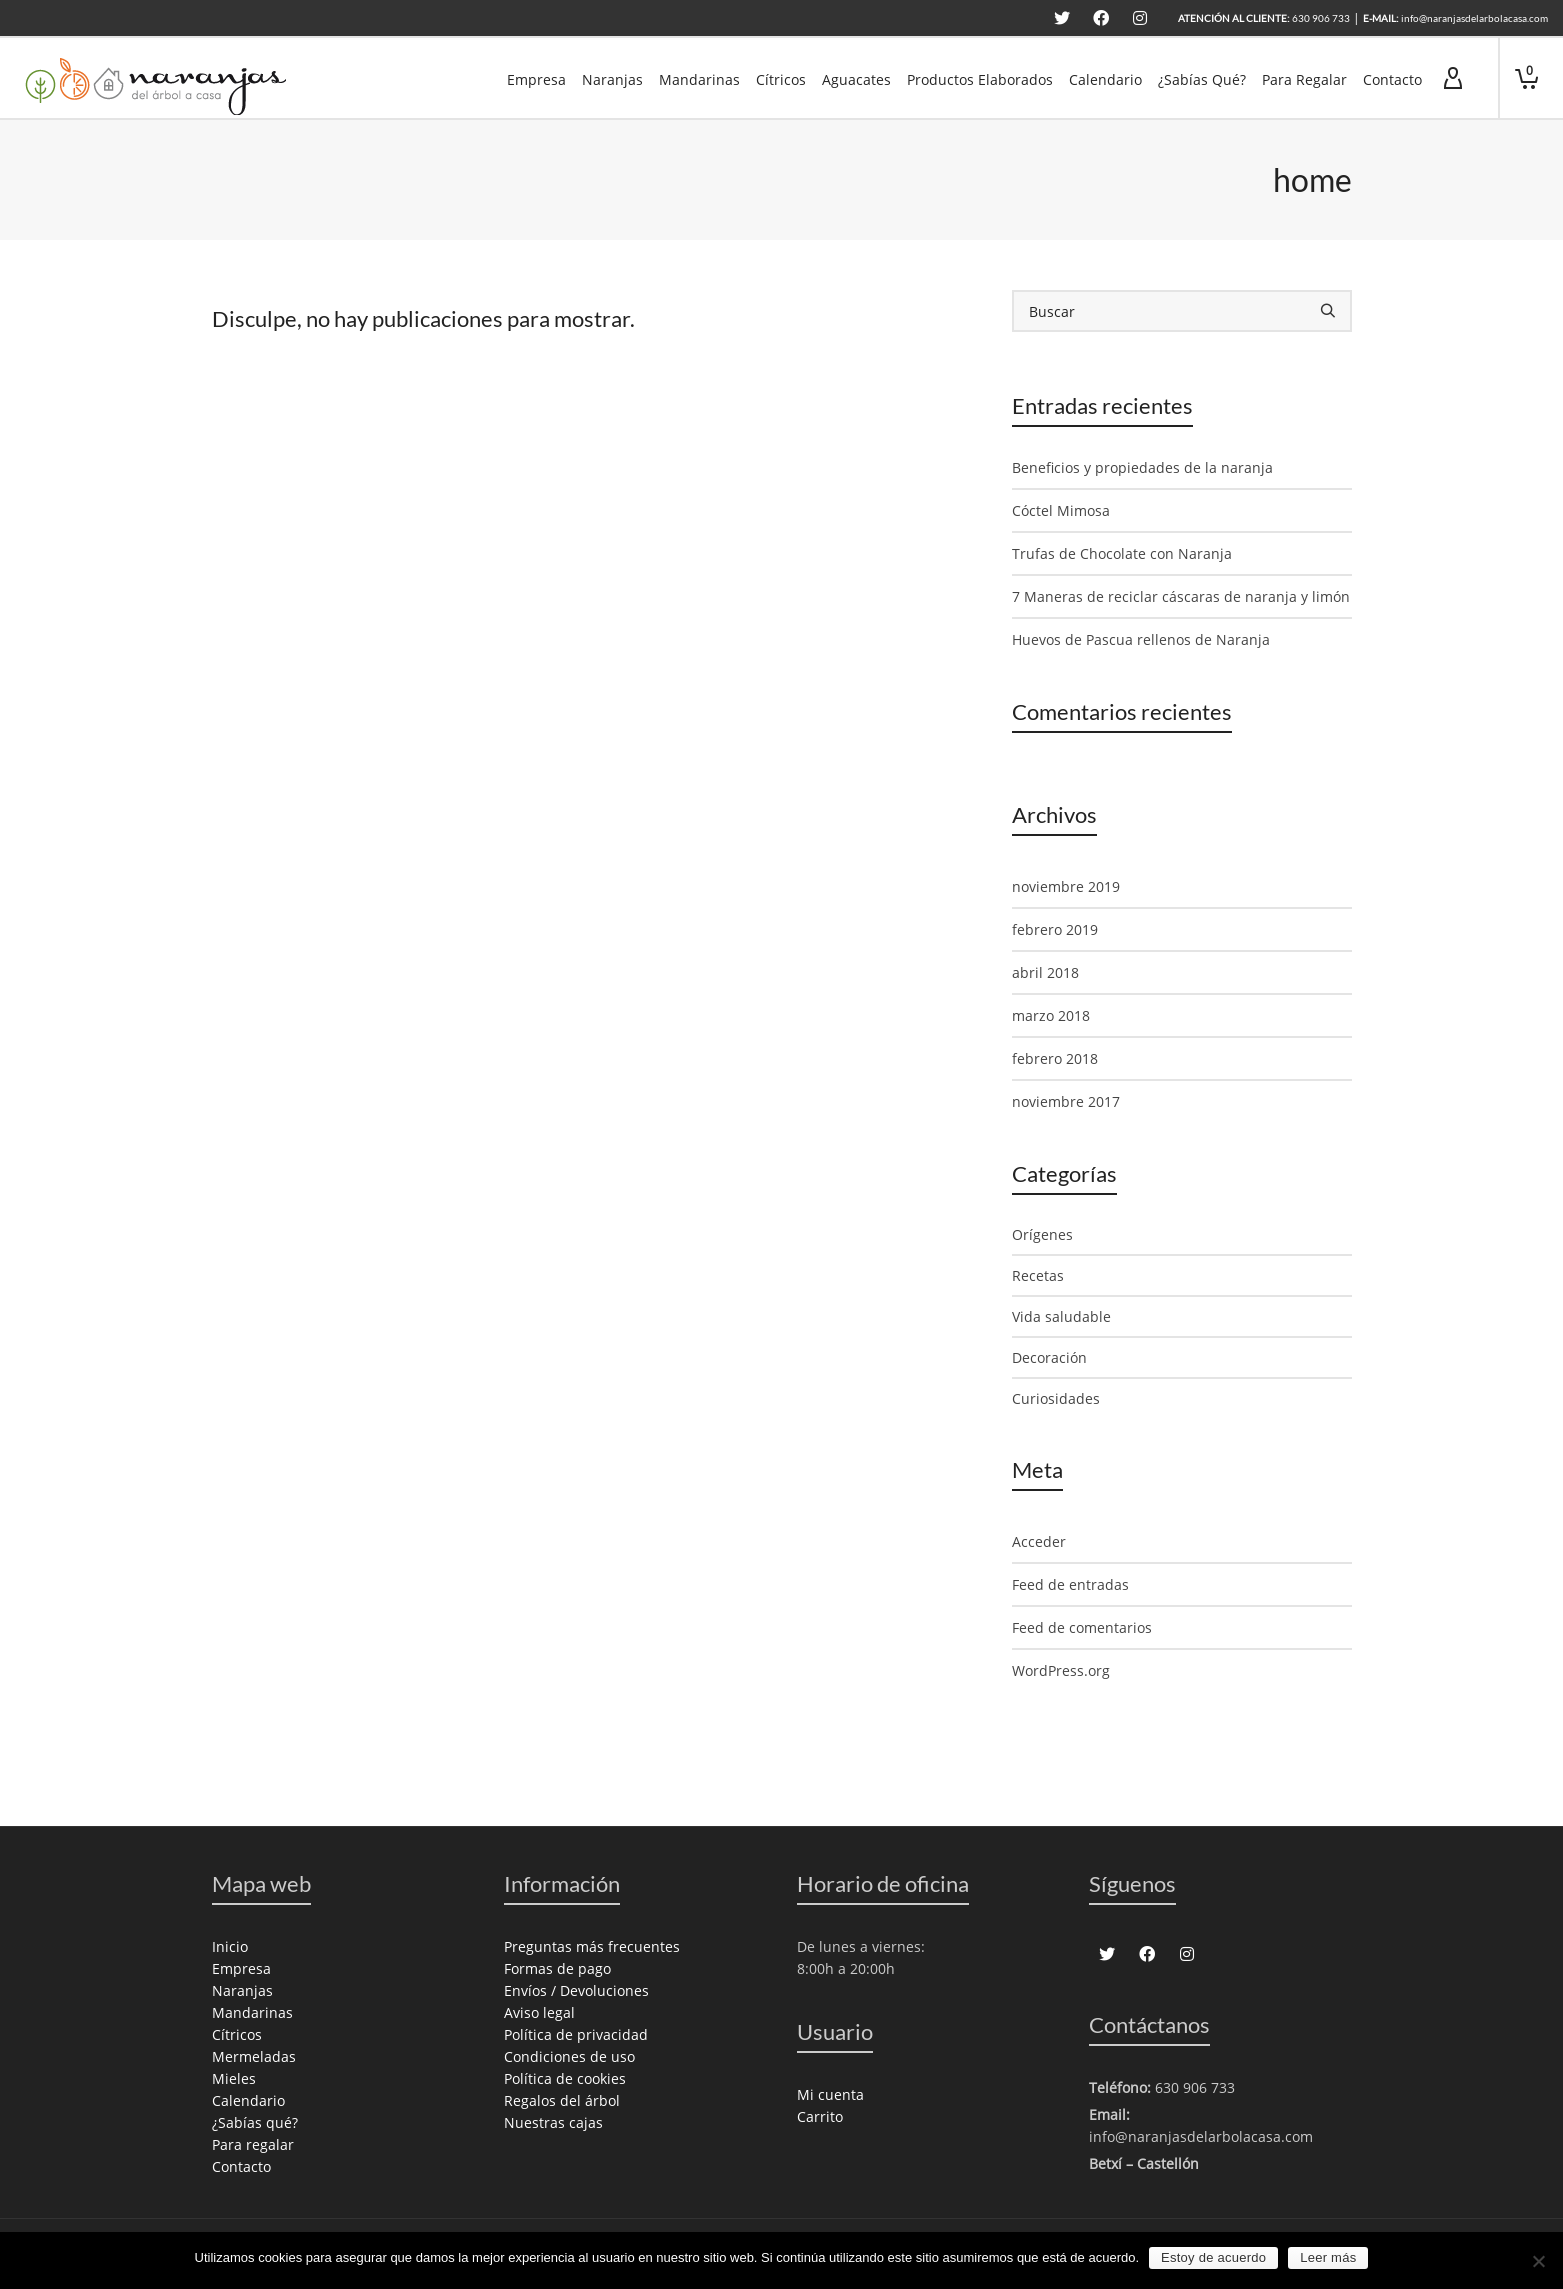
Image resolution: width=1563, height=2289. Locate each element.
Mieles (234, 2078)
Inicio (230, 1946)
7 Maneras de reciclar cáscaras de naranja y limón (1181, 596)
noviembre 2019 (1066, 886)
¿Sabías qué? (255, 2122)
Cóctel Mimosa (1061, 510)
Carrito (820, 2116)
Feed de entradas (1070, 1584)
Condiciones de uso (569, 2056)
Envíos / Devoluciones (576, 1990)
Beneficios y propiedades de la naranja (1142, 467)
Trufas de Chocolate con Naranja (1122, 553)
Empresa (241, 1968)
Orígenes (1042, 1234)
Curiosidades (1056, 1398)
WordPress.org (1061, 1670)
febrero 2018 (1055, 1058)
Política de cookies (565, 2078)
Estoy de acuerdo (1213, 2257)
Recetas (1038, 1275)
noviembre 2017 (1066, 1101)
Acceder (1039, 1541)
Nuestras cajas (553, 2122)
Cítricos (237, 2034)
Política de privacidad (576, 2034)
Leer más (1328, 2257)
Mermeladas (254, 2056)
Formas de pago (557, 1968)
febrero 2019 (1055, 929)
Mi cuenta (830, 2094)
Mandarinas (252, 2012)
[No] (1538, 2261)
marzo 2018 (1051, 1015)
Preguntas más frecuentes (592, 1946)
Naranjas (242, 1990)
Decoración (1049, 1357)
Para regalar (253, 2144)
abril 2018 (1045, 972)
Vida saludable (1061, 1316)
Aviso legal (539, 2012)
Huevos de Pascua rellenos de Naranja (1141, 639)
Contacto (241, 2166)
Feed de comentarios (1082, 1627)
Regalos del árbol (562, 2100)
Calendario (248, 2100)
